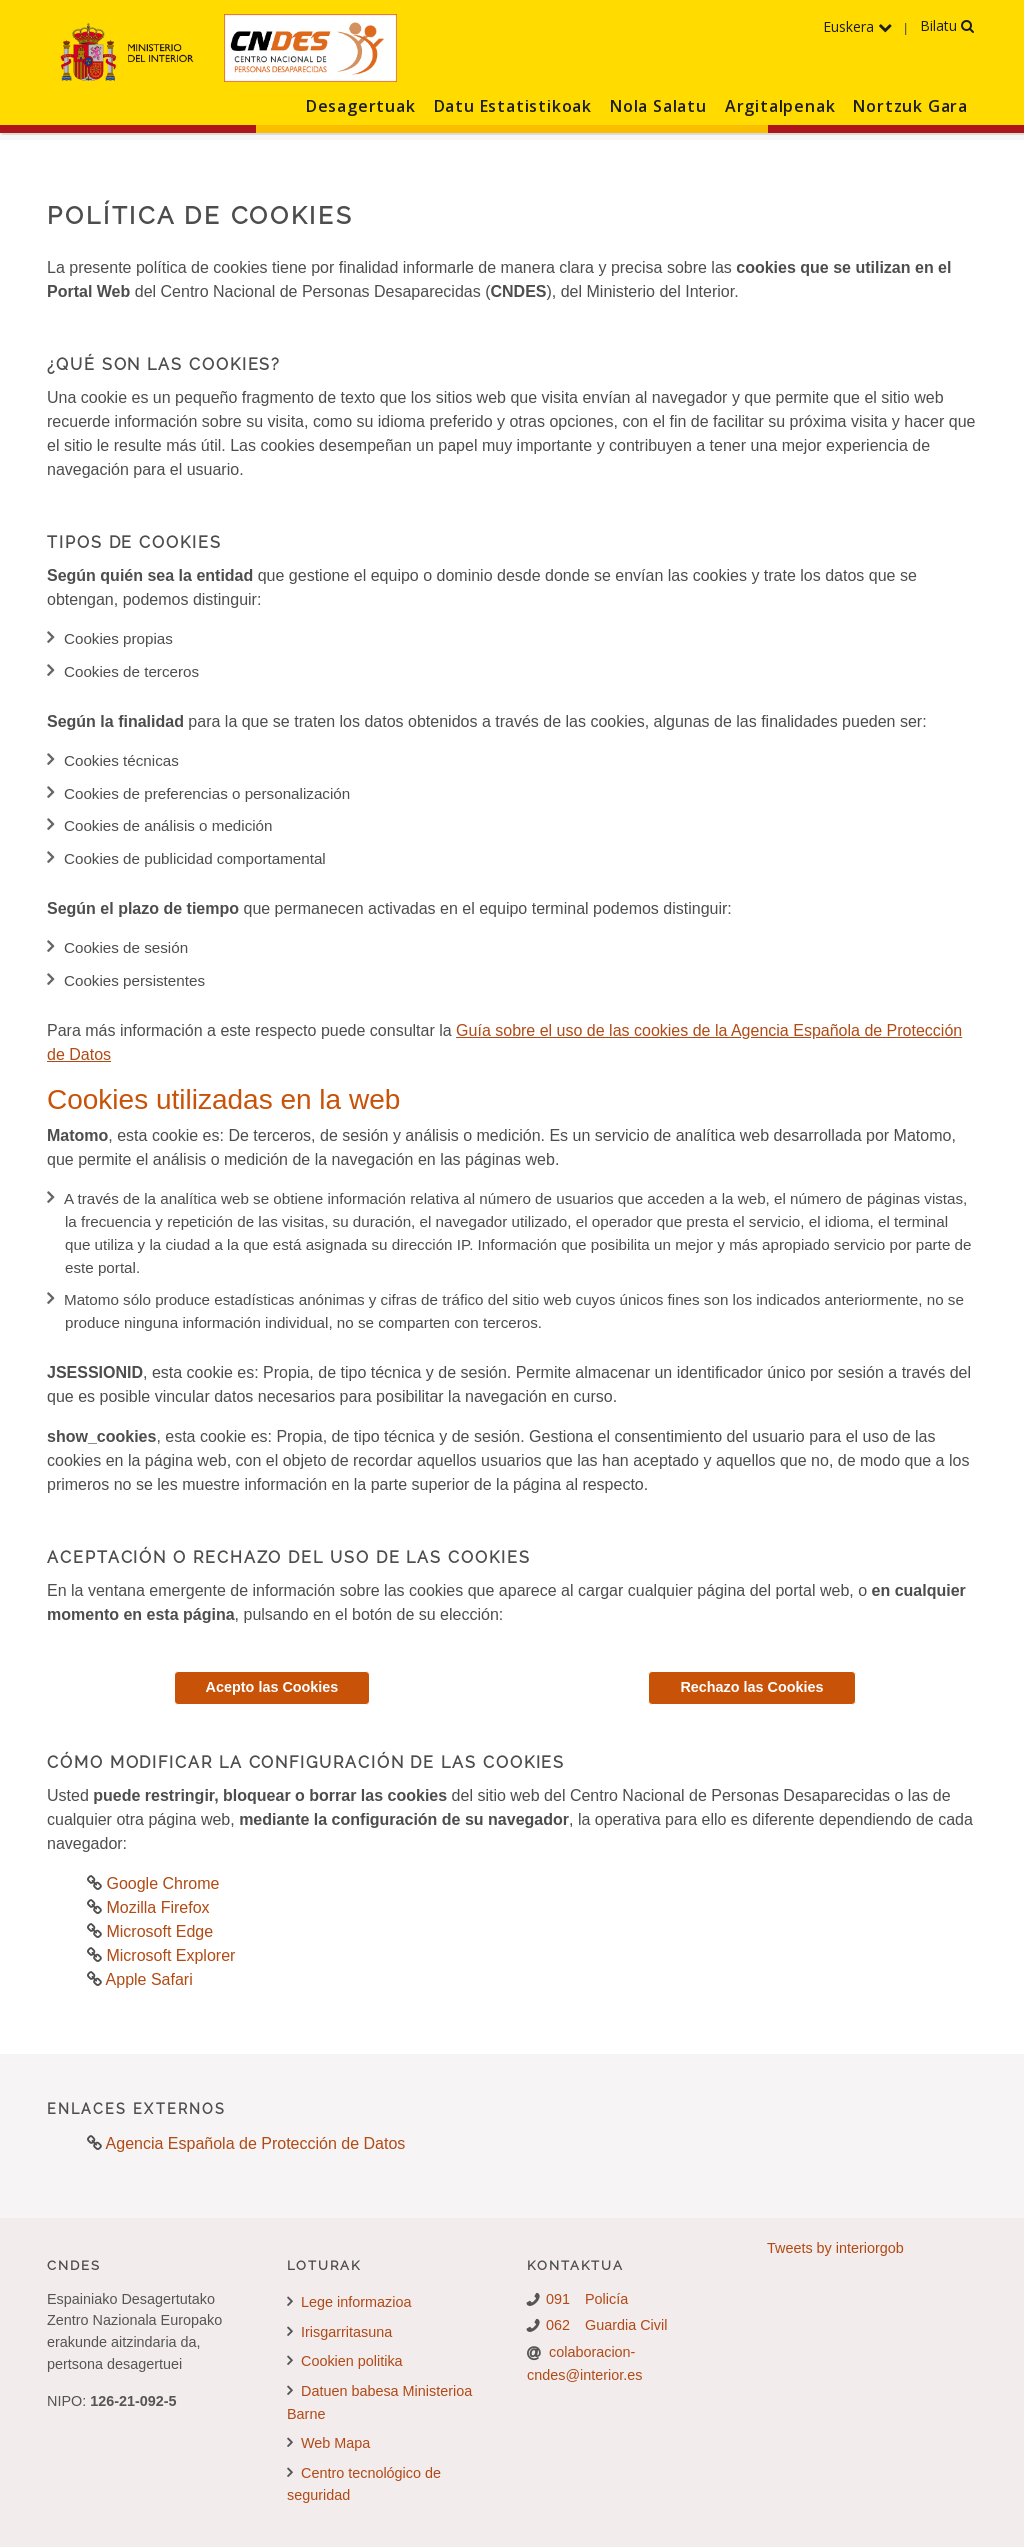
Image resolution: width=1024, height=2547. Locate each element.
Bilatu (947, 25)
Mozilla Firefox (156, 1907)
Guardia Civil (626, 2325)
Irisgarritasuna (339, 2332)
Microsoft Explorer (168, 1955)
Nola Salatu (658, 106)
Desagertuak (361, 106)
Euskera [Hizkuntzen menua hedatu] (857, 26)
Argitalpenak (780, 106)
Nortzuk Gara (910, 106)
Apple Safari (147, 1979)
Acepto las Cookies (272, 1687)
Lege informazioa (349, 2302)
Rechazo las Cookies (751, 1687)
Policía (606, 2299)
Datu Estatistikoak (513, 106)
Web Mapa (328, 2443)
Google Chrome (160, 1883)
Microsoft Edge (157, 1931)
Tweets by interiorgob (835, 2248)
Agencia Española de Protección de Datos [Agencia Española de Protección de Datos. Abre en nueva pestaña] (256, 2143)
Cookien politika (345, 2361)
